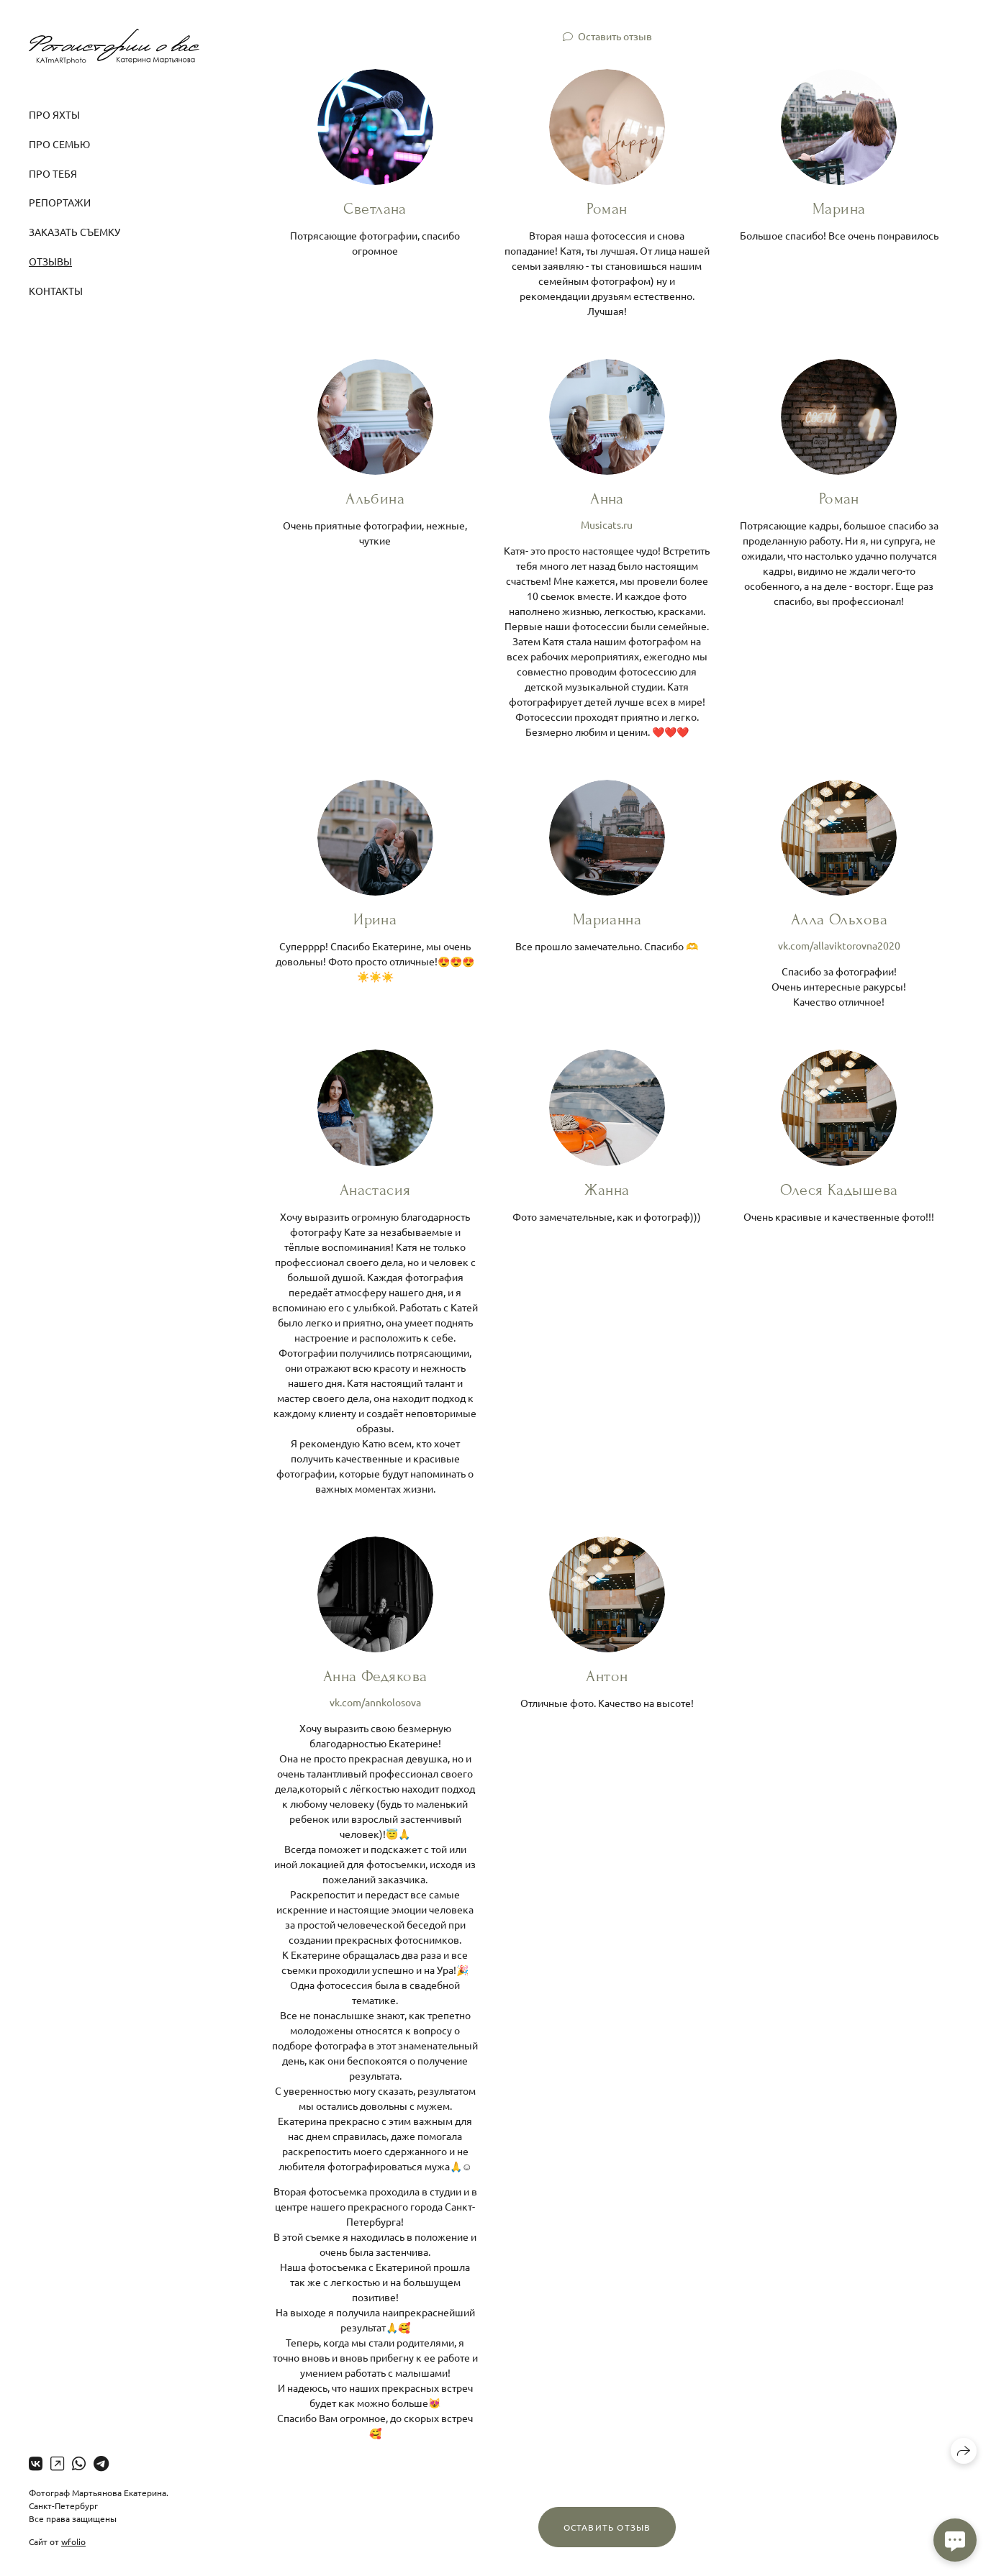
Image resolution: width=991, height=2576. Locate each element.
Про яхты (54, 114)
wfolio (73, 2541)
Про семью (59, 143)
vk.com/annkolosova (375, 1702)
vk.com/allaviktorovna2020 (839, 945)
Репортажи (60, 202)
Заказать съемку (74, 231)
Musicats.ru (607, 524)
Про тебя (53, 173)
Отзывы (50, 261)
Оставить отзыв (615, 35)
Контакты (56, 290)
